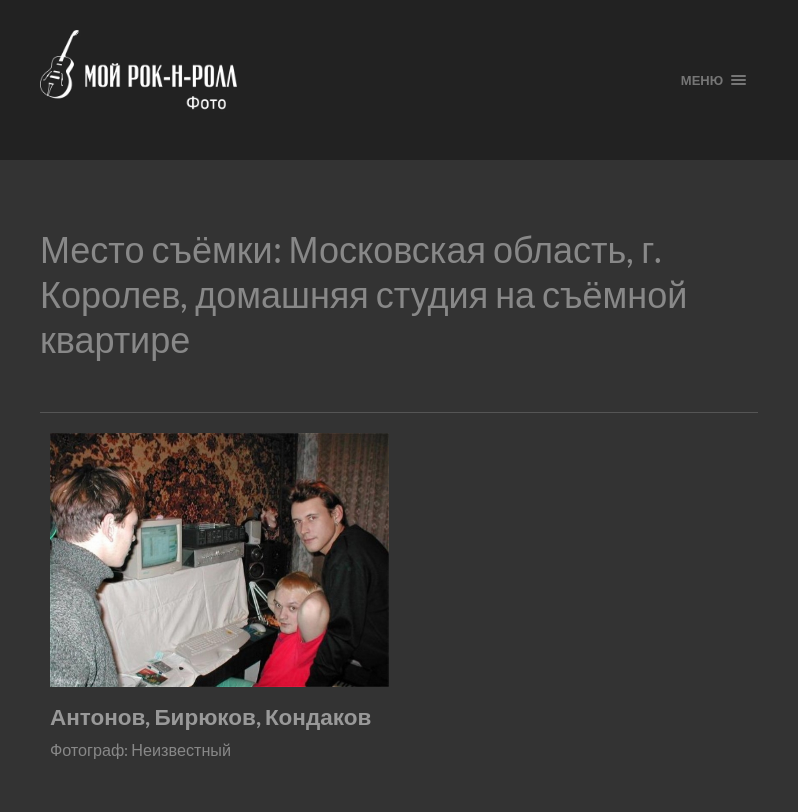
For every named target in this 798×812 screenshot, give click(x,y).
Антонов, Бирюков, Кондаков (210, 716)
